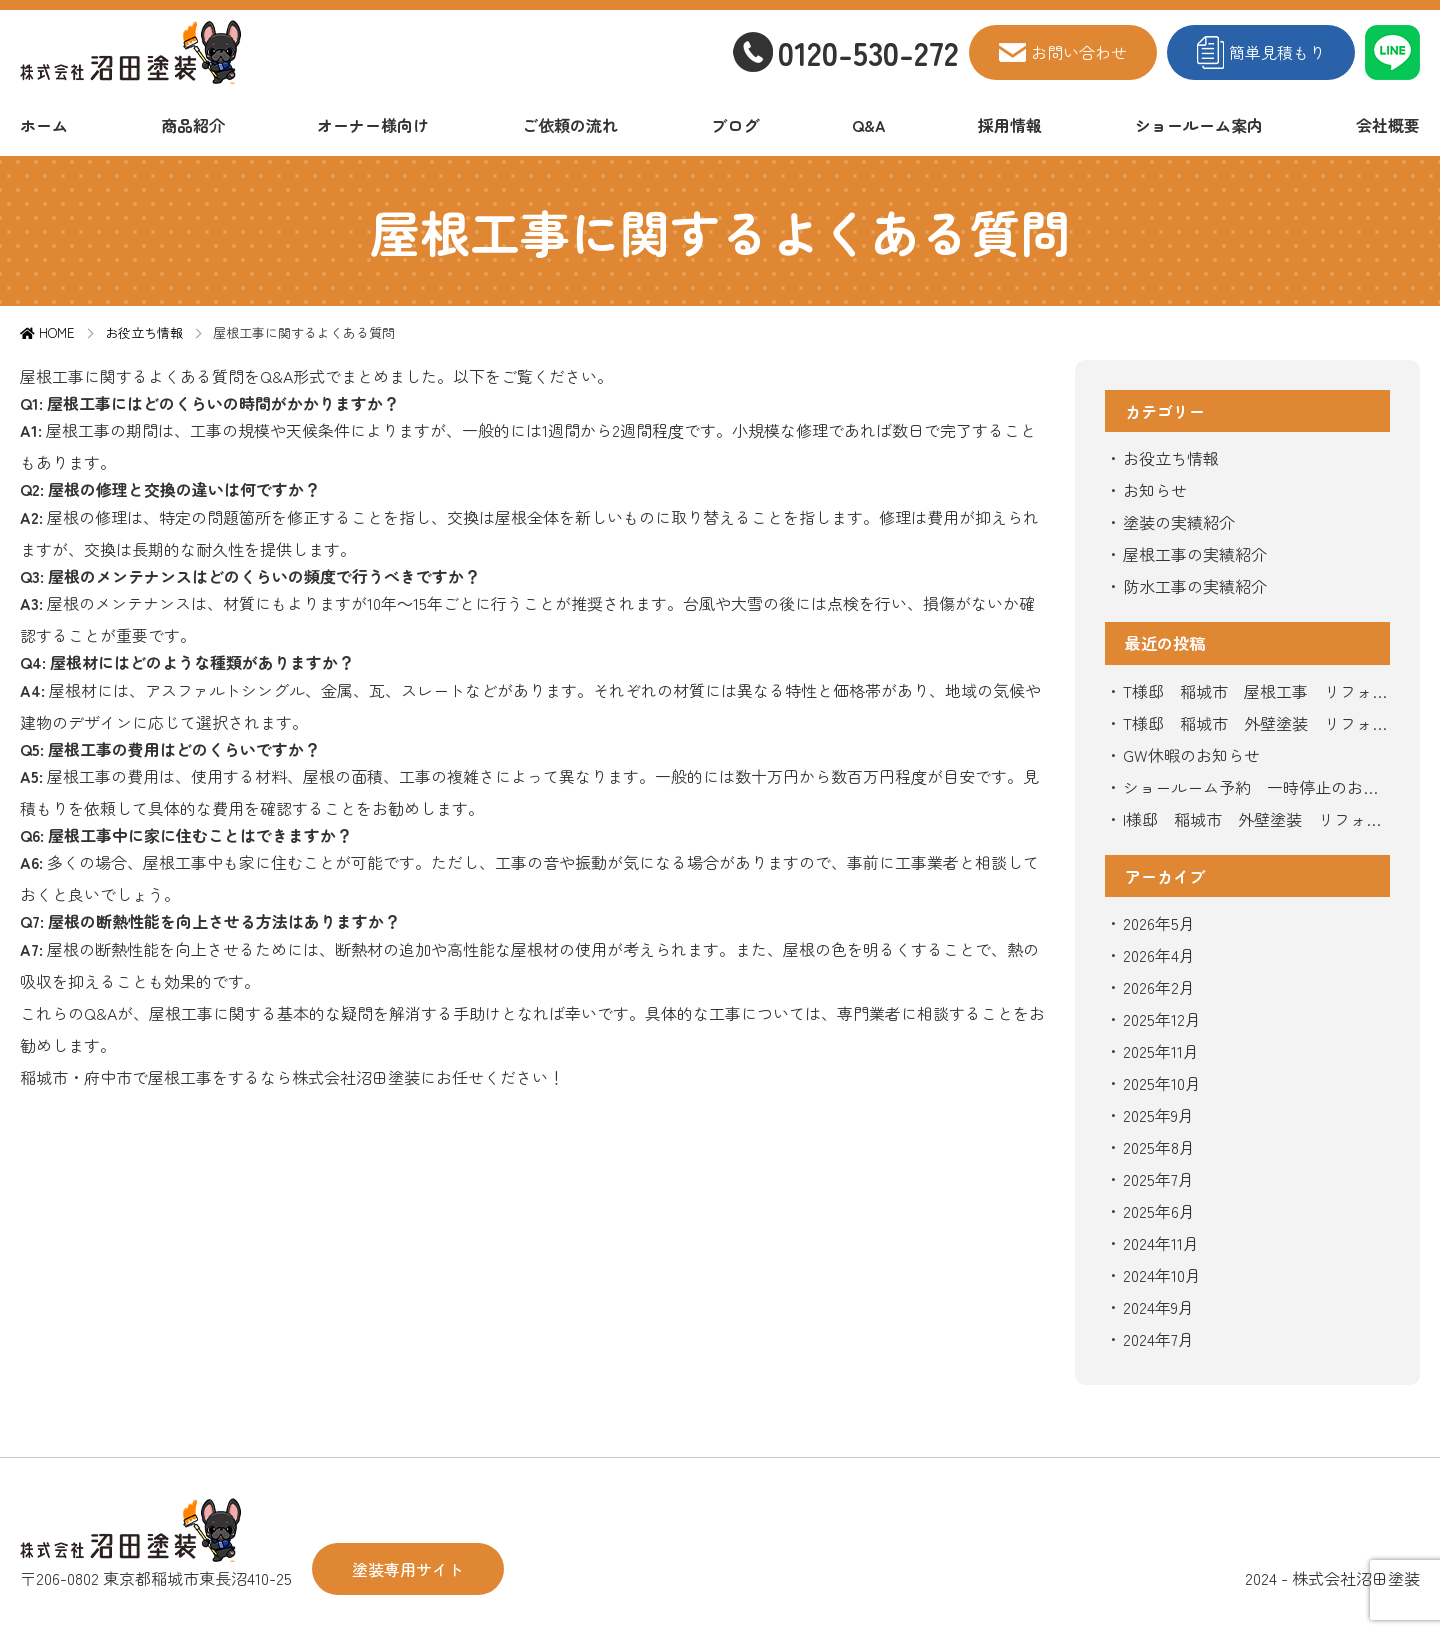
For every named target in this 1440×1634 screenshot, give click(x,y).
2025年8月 (1159, 1147)
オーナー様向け (373, 125)
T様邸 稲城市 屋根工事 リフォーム (1255, 693)
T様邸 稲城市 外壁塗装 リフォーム (1255, 725)
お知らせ (1155, 490)
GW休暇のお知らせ (1191, 755)
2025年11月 (1161, 1051)
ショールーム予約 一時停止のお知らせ (1251, 789)
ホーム (44, 125)
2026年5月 (1159, 923)
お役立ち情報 (1171, 458)
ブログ (735, 125)
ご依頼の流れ (570, 125)
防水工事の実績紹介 (1195, 586)
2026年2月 (1159, 987)
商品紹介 (193, 125)
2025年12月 (1162, 1019)
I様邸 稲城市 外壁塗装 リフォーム (1252, 821)
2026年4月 (1159, 955)
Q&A (869, 125)
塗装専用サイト (408, 1569)
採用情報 (1010, 125)
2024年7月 (1158, 1339)
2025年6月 (1159, 1211)
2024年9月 (1158, 1307)
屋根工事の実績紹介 (1195, 554)
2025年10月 (1162, 1083)
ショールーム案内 (1199, 125)
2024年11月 (1161, 1243)
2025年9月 (1158, 1115)
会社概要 (1388, 125)
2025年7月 (1158, 1179)
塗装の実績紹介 (1179, 522)
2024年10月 (1162, 1275)
